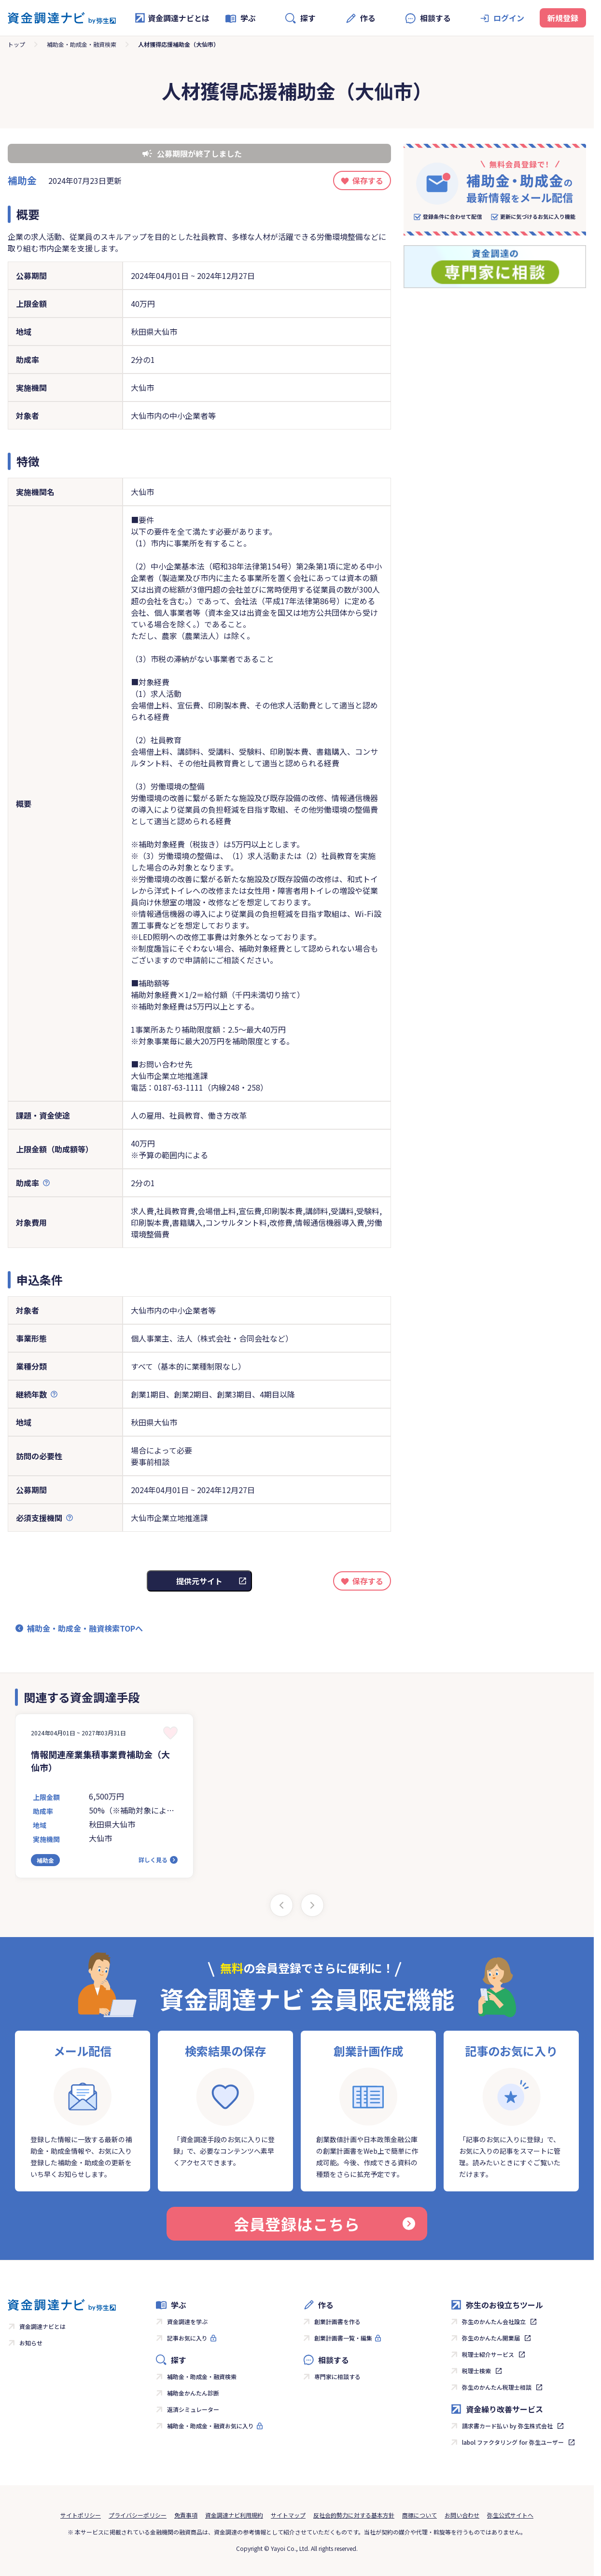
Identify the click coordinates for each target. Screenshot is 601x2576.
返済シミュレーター (193, 2409)
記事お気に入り (187, 2338)
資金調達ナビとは (172, 18)
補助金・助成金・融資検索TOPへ (85, 1628)
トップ (16, 44)
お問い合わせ (462, 2515)
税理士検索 (476, 2371)
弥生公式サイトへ (510, 2515)
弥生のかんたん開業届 (491, 2338)
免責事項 (185, 2515)
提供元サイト (199, 1581)
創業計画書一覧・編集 (343, 2338)
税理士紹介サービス (488, 2354)
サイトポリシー (80, 2515)
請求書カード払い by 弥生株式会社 (507, 2426)
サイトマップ (288, 2515)
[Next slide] (312, 1905)
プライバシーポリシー (138, 2515)
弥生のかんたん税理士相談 (496, 2387)
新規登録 (562, 18)
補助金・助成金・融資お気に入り (210, 2426)
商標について (419, 2515)
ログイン (508, 18)
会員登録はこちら (324, 2224)
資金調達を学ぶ (187, 2321)
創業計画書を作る (337, 2321)
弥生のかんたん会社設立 (494, 2321)
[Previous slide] (281, 1905)
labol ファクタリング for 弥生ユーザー (513, 2442)
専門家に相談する (337, 2376)
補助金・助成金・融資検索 (81, 44)
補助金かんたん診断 (193, 2393)
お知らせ (30, 2343)
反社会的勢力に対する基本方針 (353, 2515)
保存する (367, 180)
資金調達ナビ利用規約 (234, 2515)
